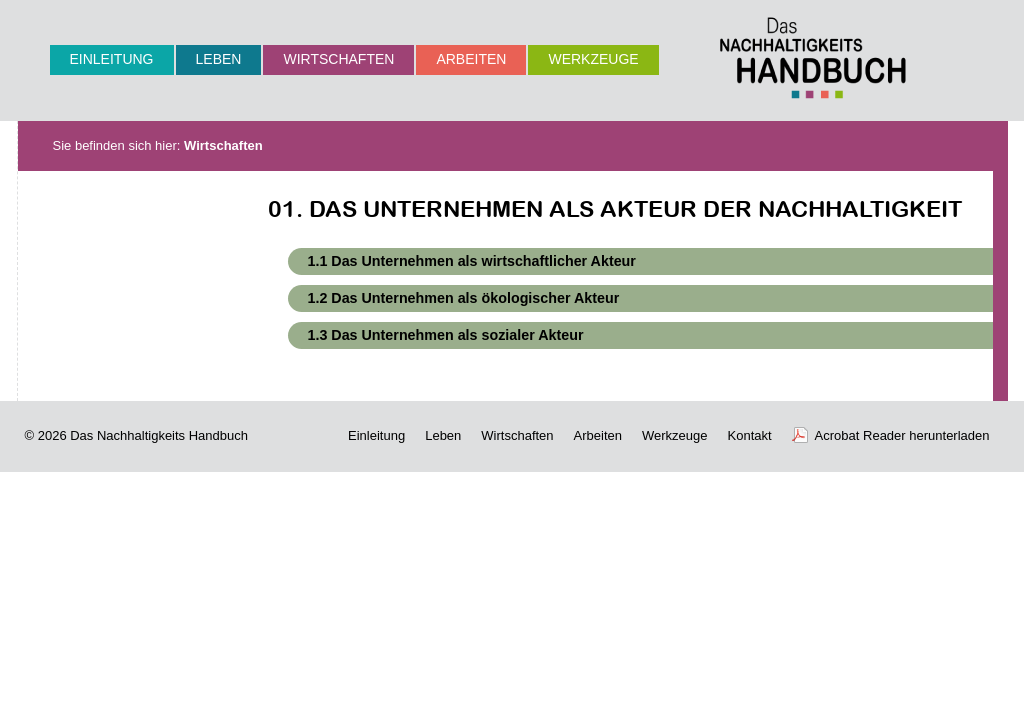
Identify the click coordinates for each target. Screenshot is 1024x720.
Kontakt (750, 435)
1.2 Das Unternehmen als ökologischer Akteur (464, 298)
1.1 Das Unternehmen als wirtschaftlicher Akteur (472, 261)
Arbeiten (471, 59)
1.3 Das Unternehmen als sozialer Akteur (446, 335)
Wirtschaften (338, 59)
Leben (219, 59)
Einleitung (112, 59)
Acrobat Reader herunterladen (902, 435)
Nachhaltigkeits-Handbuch (813, 57)
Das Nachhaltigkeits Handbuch (159, 435)
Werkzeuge (593, 59)
